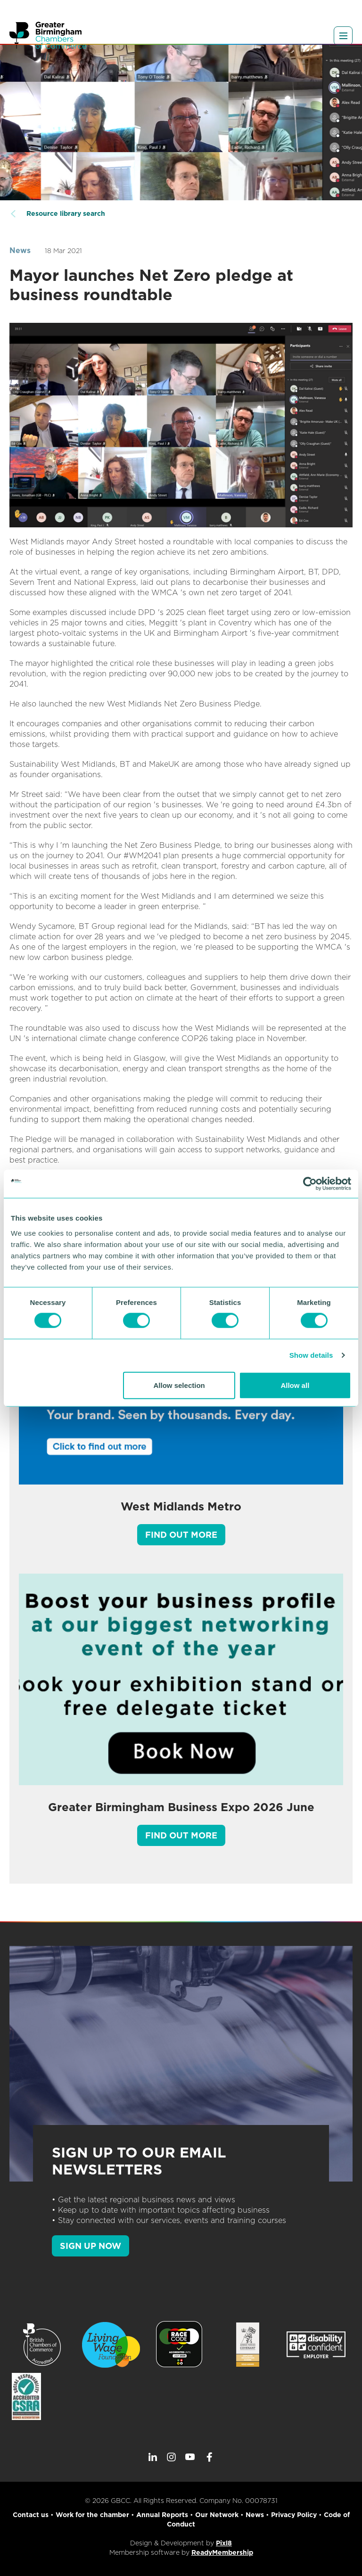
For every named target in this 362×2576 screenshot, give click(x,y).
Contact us (31, 2515)
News (20, 250)
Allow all (294, 1385)
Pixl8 (224, 2543)
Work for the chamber (92, 2515)
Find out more (181, 1535)
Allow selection (179, 1385)
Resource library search (65, 213)
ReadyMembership (222, 2552)
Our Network (217, 2515)
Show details (311, 1355)
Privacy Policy (294, 2515)
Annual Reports (162, 2515)
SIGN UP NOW (90, 2246)
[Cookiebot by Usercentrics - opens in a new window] (310, 1184)
